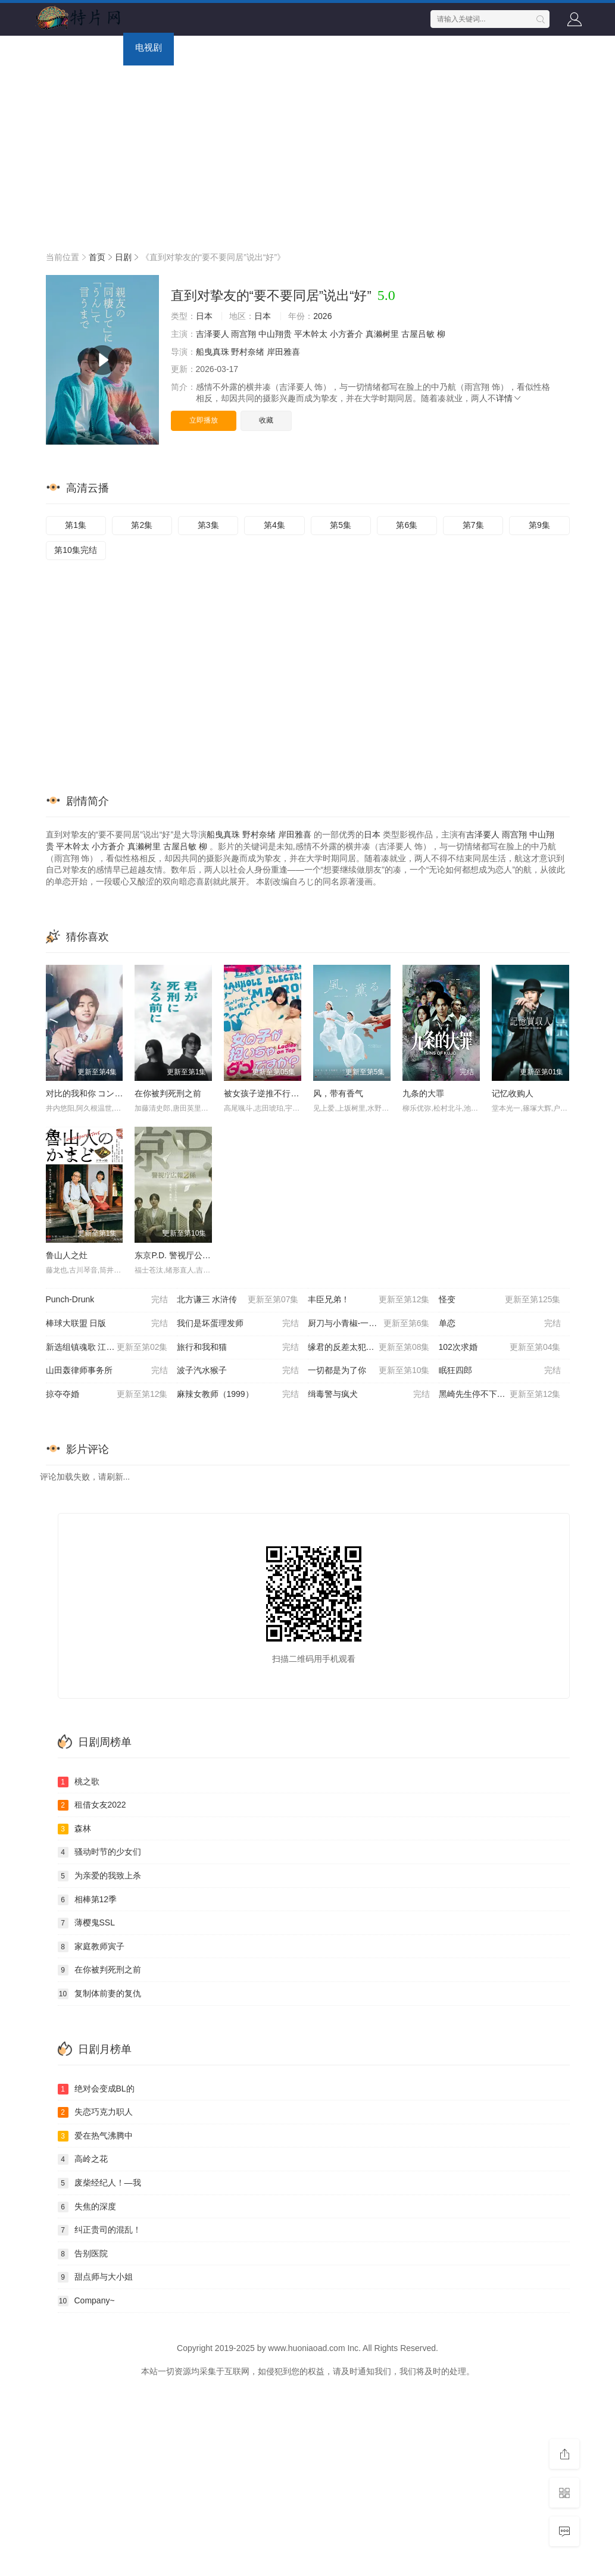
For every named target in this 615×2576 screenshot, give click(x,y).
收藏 (266, 420)
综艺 (195, 47)
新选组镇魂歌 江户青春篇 (107, 1347)
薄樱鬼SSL (86, 1923)
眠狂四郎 (500, 1371)
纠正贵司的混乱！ (99, 2230)
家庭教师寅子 (91, 1947)
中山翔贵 (275, 334)
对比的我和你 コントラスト (97, 1093)
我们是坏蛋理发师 (238, 1324)
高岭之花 (83, 2159)
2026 (322, 316)
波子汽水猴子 (238, 1371)
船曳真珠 (212, 352)
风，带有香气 (338, 1093)
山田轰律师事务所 (107, 1371)
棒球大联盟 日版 (107, 1324)
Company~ (86, 2301)
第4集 (274, 525)
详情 (509, 398)
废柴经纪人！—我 (99, 2183)
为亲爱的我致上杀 (99, 1876)
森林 (74, 1829)
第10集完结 (75, 550)
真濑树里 (382, 334)
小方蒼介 (346, 334)
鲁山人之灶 (67, 1255)
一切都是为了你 (369, 1371)
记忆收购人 (512, 1093)
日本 (204, 316)
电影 (102, 47)
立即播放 (203, 420)
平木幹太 (310, 334)
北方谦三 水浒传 (238, 1300)
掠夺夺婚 (107, 1394)
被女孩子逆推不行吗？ (265, 1093)
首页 (61, 47)
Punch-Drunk (107, 1300)
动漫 (236, 47)
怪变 (500, 1300)
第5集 (340, 525)
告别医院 (83, 2254)
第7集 (473, 525)
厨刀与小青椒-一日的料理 (369, 1324)
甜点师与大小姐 (95, 2277)
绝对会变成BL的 (96, 2089)
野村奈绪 (247, 352)
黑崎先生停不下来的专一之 (500, 1394)
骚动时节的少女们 (99, 1852)
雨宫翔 (243, 334)
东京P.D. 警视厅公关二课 (181, 1255)
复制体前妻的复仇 (99, 1994)
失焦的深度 (87, 2207)
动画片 (282, 47)
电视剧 (148, 47)
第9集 (539, 525)
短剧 (329, 47)
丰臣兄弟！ (369, 1300)
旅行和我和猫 (238, 1347)
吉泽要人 (212, 334)
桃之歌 (78, 1782)
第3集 (208, 525)
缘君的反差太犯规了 (369, 1347)
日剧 (123, 257)
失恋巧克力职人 (95, 2112)
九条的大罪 (423, 1093)
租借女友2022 (92, 1805)
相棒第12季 (87, 1900)
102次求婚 (500, 1347)
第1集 (75, 525)
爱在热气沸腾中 (95, 2136)
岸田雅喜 (283, 352)
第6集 (406, 525)
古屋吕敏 (418, 334)
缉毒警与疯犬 (369, 1394)
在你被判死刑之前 (168, 1093)
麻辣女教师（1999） (238, 1394)
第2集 (141, 525)
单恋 (500, 1324)
